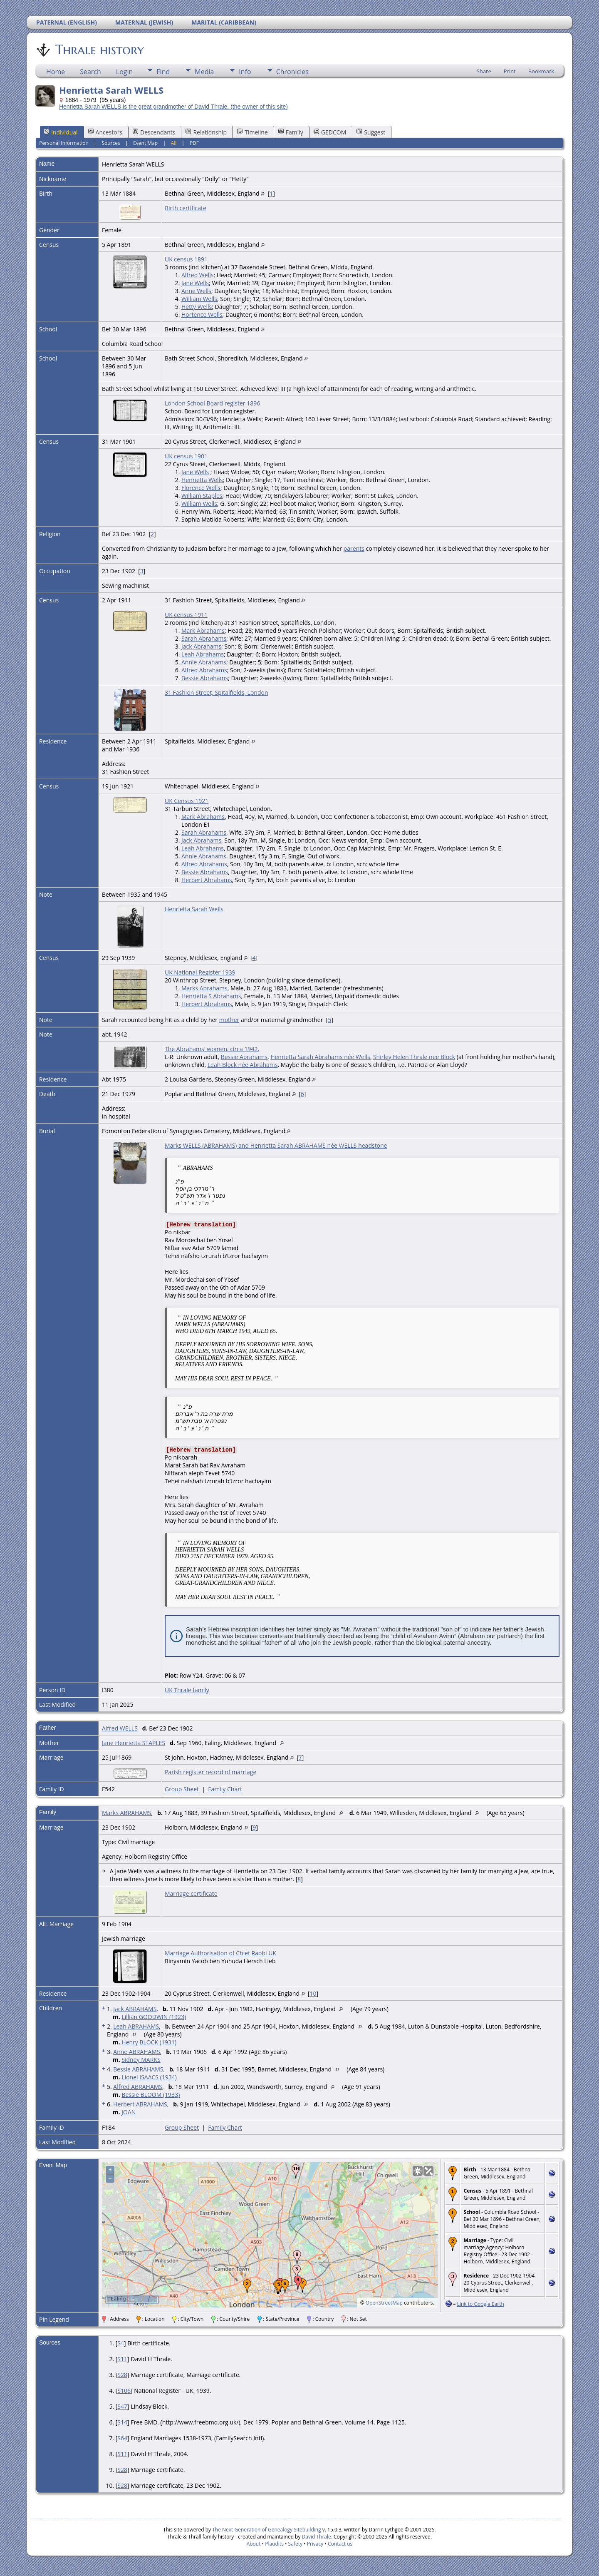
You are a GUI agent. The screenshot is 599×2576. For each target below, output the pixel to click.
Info (245, 71)
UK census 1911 (186, 615)
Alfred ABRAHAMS (137, 2087)
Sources (110, 143)
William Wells (199, 299)
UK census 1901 (186, 456)
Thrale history (99, 49)
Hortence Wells (202, 314)
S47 (122, 2406)
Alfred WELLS (120, 1728)
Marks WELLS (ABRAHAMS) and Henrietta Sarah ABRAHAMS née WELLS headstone (276, 1145)
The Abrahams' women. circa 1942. (212, 1049)
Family (290, 132)
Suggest (370, 132)
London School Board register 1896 (212, 403)
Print (510, 71)
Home (55, 71)
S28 (122, 2375)
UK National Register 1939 (200, 972)
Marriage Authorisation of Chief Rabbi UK (220, 1953)
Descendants (154, 132)
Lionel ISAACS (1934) (149, 2077)
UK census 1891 (186, 259)
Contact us (340, 2543)
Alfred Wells (197, 275)
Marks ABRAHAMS (126, 1813)
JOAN (128, 2112)
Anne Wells (196, 291)
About (254, 2543)
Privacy (315, 2543)
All (174, 143)
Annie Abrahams (203, 662)
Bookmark (541, 71)
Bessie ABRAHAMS (138, 2069)
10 (312, 1993)
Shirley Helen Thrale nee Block (414, 1057)
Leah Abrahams (202, 654)
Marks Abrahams (204, 988)
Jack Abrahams (201, 646)
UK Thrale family (187, 1690)
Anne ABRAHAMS (136, 2052)
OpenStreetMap (384, 2302)
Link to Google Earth (480, 2303)
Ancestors (105, 132)
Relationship (206, 132)
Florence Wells (200, 488)
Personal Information (64, 143)
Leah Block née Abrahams (243, 1065)
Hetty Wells (196, 307)
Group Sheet (182, 1789)
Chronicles (292, 71)
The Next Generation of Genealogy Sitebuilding (266, 2529)
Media (204, 71)
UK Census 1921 (186, 801)
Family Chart (225, 1789)
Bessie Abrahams (204, 678)
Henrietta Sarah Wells (194, 909)
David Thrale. (317, 2536)
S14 (122, 2422)
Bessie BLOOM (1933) (150, 2095)
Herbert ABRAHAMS (140, 2104)
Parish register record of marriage (210, 1772)
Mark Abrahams (203, 630)
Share (484, 71)
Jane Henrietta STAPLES (133, 1743)
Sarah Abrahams (203, 638)
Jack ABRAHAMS (134, 2009)
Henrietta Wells (202, 480)
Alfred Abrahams (204, 670)
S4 (120, 2343)
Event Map (145, 143)
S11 (122, 2359)
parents (354, 548)
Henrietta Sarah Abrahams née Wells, (320, 1057)
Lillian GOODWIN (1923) (153, 2017)
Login (124, 71)
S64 (122, 2438)
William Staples (202, 496)
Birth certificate (185, 208)
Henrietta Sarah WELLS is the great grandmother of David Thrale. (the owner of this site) (173, 106)
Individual (61, 132)
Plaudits (274, 2543)
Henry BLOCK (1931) (148, 2042)
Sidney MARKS (140, 2060)
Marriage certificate (191, 1893)
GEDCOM (330, 132)
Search (90, 71)
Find (163, 71)
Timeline (252, 132)
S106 (124, 2390)
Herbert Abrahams (206, 880)
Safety (295, 2543)
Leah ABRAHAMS (136, 2026)
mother (229, 1020)
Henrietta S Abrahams (211, 996)
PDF (194, 143)
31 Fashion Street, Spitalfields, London (216, 692)
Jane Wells (195, 283)
